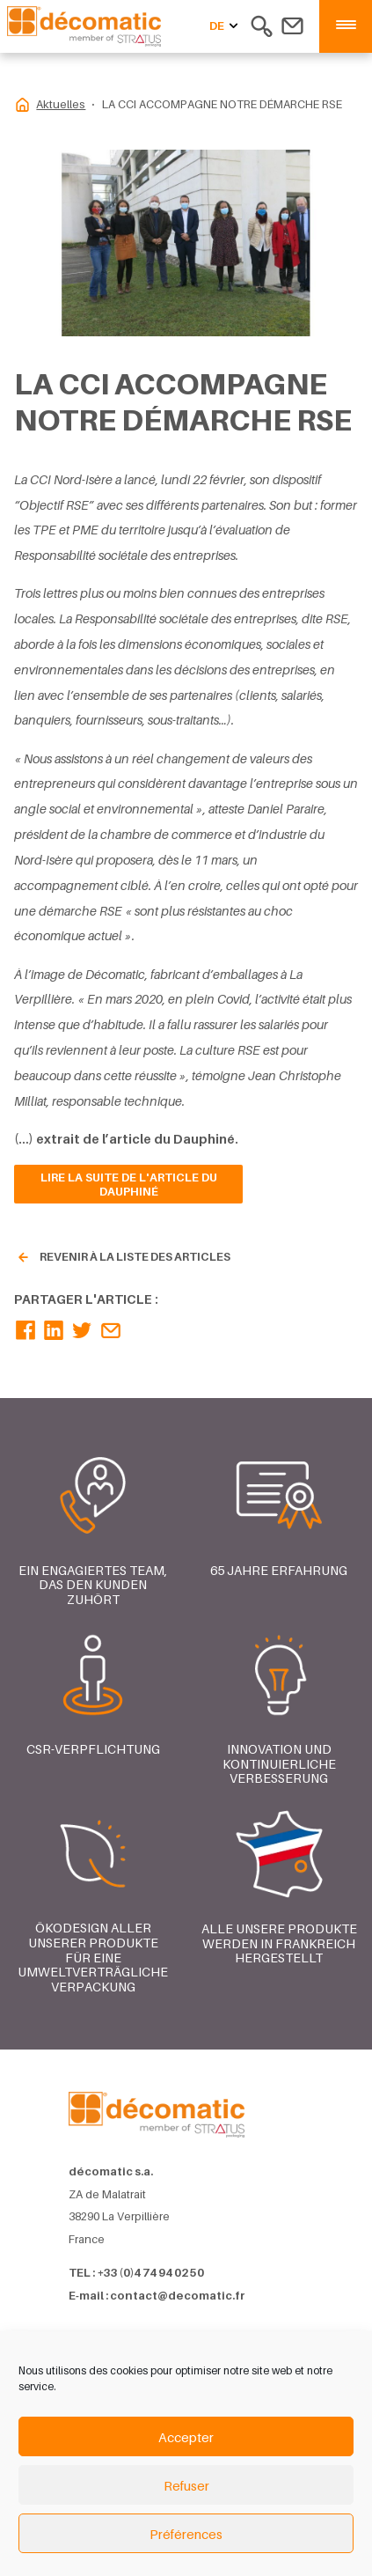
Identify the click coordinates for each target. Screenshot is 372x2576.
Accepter (186, 2437)
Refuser (186, 2485)
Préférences (186, 2534)
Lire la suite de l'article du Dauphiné (128, 1184)
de (226, 26)
